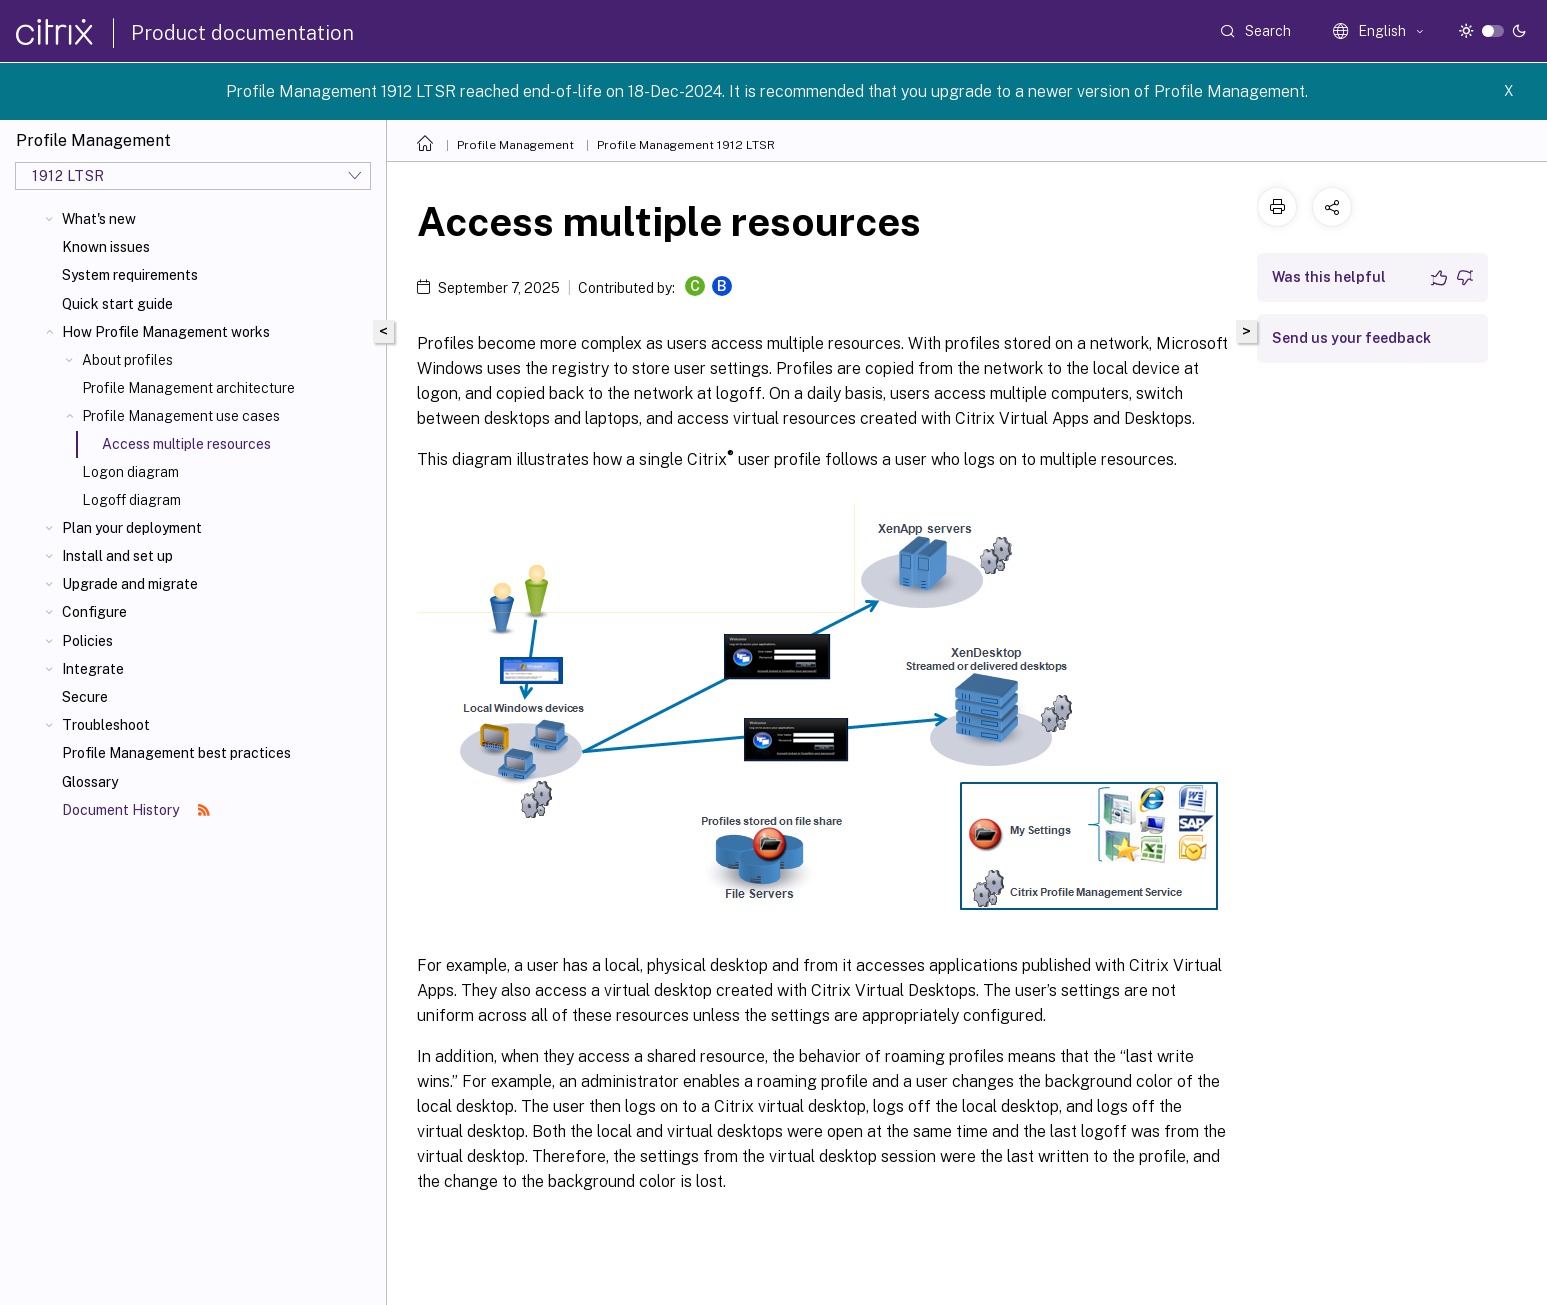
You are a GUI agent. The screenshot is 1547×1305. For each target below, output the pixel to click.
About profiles (127, 360)
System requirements (130, 275)
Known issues (106, 247)
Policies (87, 641)
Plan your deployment (132, 528)
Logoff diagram (131, 500)
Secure (85, 697)
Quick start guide (117, 304)
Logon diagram (130, 472)
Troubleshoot (106, 725)
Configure (94, 612)
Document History (136, 810)
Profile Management (515, 145)
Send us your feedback (1351, 338)
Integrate (93, 669)
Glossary (90, 782)
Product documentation (242, 33)
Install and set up (117, 556)
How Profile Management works (166, 332)
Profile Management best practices (176, 753)
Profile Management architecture (188, 388)
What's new (99, 219)
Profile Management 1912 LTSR (686, 145)
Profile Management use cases (181, 416)
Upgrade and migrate (130, 584)
